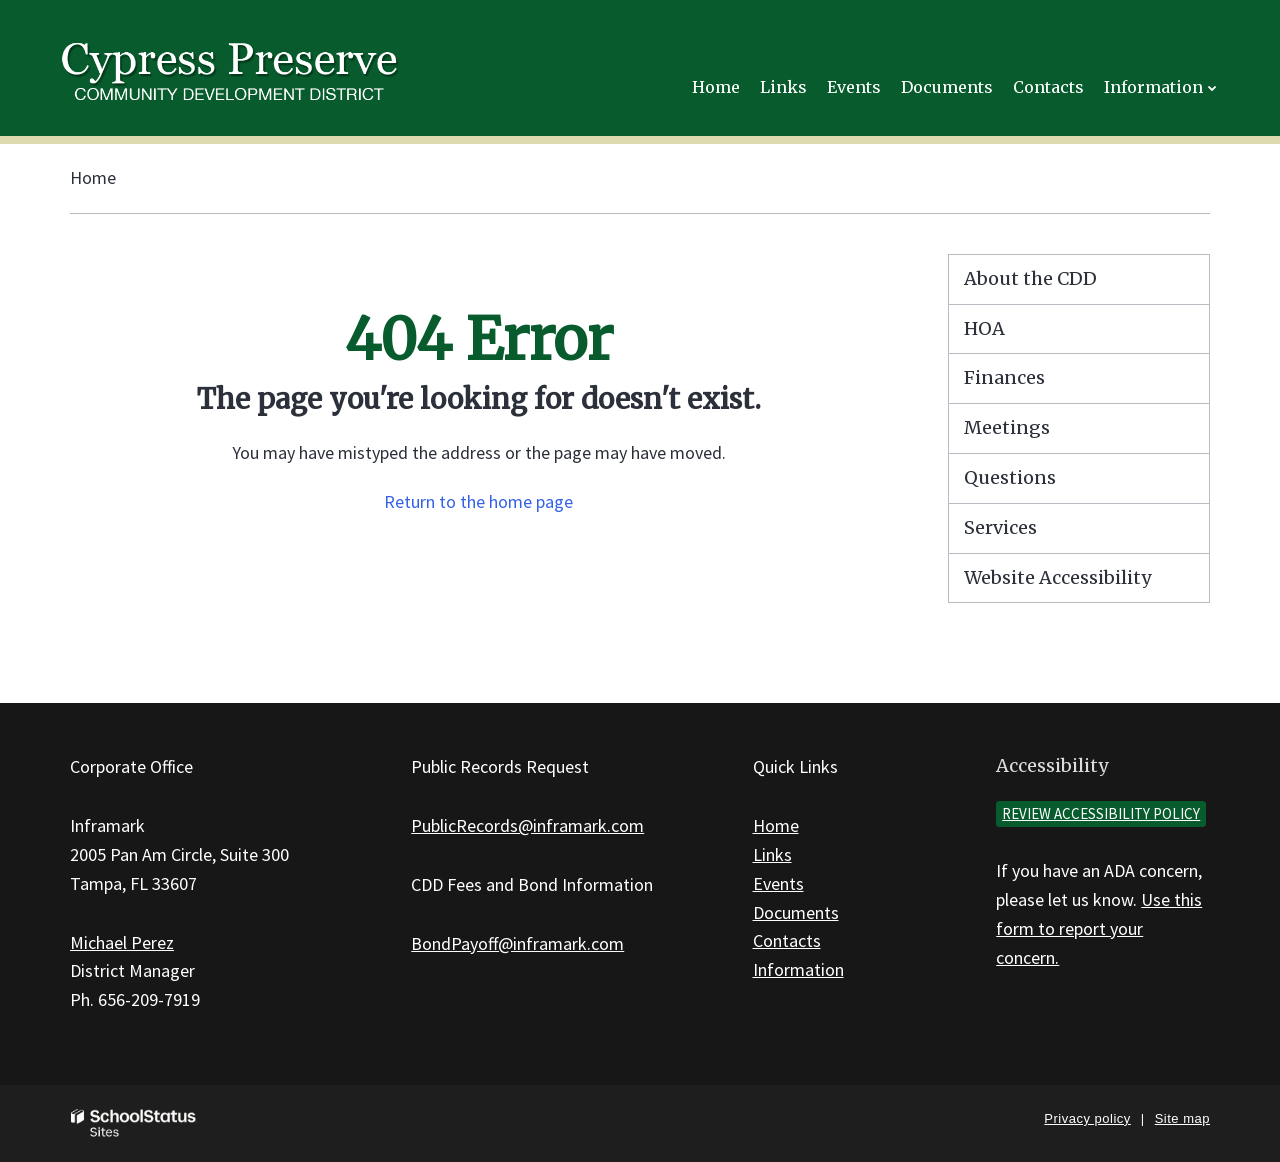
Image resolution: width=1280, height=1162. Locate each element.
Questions (1010, 477)
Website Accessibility (1057, 577)
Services (1000, 527)
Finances (1004, 377)
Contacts (787, 940)
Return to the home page (478, 501)
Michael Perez (122, 942)
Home (93, 177)
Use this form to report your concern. (1099, 928)
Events (778, 883)
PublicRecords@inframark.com (527, 825)
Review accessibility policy (1101, 813)
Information (798, 969)
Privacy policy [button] (1087, 1118)
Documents (796, 912)
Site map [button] (1182, 1118)
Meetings (1007, 427)
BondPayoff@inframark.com (517, 943)
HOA (984, 328)
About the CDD (1030, 278)
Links (772, 854)
